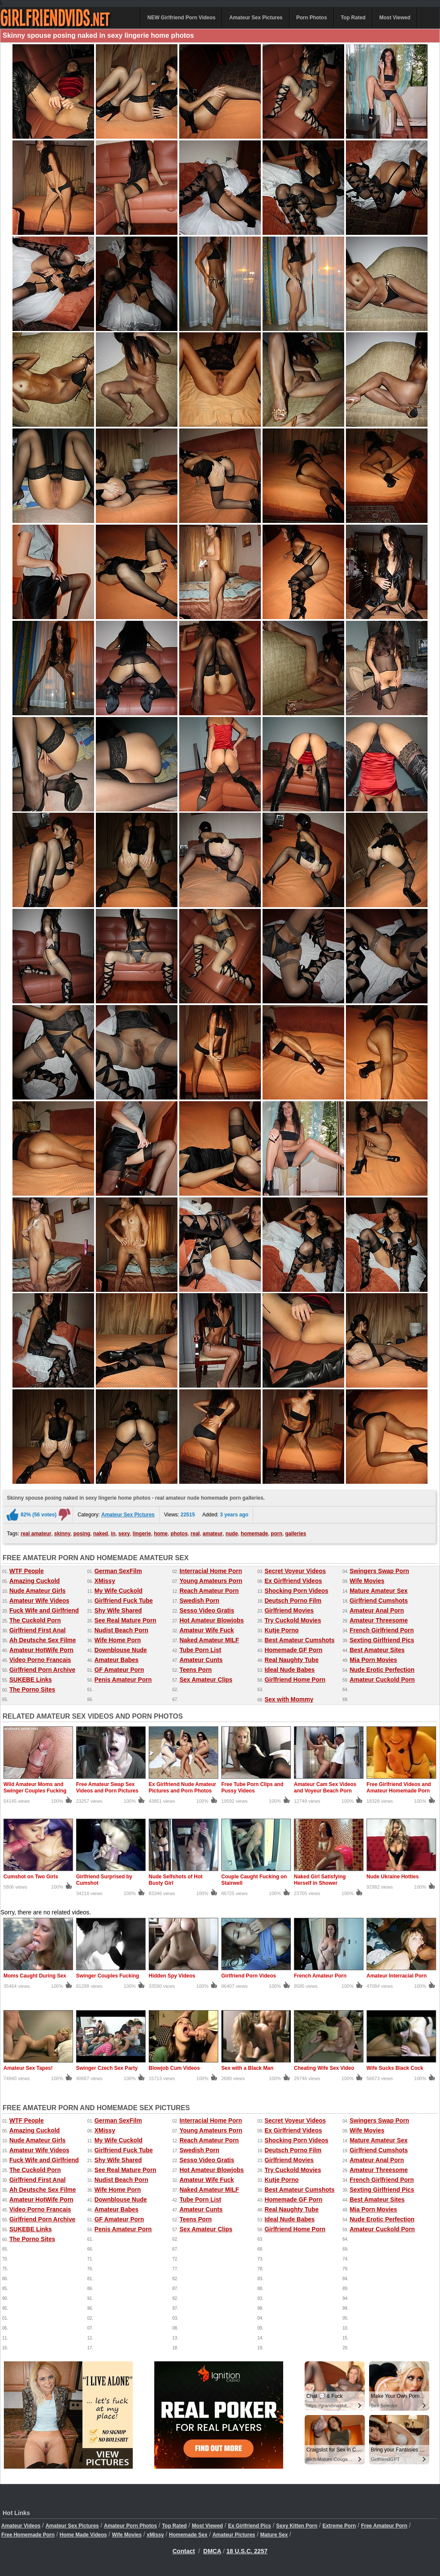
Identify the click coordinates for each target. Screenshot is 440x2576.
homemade (254, 1534)
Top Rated (353, 18)
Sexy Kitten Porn (297, 2526)
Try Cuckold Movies (293, 1620)
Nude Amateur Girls (37, 1590)
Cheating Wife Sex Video (324, 2068)
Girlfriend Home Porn (295, 1679)
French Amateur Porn (320, 1976)
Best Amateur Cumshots (300, 1640)
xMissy (155, 2535)
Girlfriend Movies (289, 1610)
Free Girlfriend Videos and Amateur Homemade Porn (399, 1787)
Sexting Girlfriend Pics (382, 1640)
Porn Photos (311, 18)
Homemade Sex (188, 2535)
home (161, 1534)
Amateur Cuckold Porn (382, 1679)
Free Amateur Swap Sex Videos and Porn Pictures (107, 1787)
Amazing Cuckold (34, 1580)
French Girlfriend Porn (382, 1630)
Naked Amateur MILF (209, 1640)
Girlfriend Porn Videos (248, 1976)
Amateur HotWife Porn (41, 1649)
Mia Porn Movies (373, 1659)
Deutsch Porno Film (293, 1600)
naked (100, 1534)
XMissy (105, 1580)
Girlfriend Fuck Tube (124, 1600)
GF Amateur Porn (119, 1669)
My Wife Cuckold (119, 1590)
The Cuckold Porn (35, 1620)
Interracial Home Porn (211, 1570)
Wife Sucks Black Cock (395, 2068)
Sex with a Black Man (247, 2068)
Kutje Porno (282, 1630)
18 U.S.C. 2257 (247, 2551)
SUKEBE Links (30, 1679)
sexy (124, 1534)
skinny (62, 1534)
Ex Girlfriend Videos (293, 1580)
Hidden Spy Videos (172, 1976)
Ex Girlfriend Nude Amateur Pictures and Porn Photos (182, 1787)
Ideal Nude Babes (290, 1669)
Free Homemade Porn (28, 2535)
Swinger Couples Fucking (107, 1976)
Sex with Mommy (289, 1699)
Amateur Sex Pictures (255, 18)
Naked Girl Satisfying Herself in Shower (320, 1880)
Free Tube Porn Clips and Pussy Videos (252, 1787)
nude (232, 1534)
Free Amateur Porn (384, 2526)
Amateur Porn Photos (130, 2526)
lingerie (142, 1534)
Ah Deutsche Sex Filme (42, 1640)
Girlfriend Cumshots (379, 1600)
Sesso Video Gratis (207, 1610)
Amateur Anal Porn (377, 1610)
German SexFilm (118, 1570)
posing (81, 1534)
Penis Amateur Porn (123, 1679)
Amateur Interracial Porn (397, 1976)
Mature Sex (274, 2535)
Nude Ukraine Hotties (393, 1877)
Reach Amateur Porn (209, 1590)
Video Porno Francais (40, 1659)
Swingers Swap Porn (379, 1570)
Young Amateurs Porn (211, 1580)
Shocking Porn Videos (296, 1590)
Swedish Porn (200, 1600)
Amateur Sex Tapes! (28, 2068)
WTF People (26, 1570)
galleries (295, 1534)
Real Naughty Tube (292, 1659)
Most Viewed (394, 18)
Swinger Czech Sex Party (107, 2068)
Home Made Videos (83, 2535)
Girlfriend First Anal (37, 1630)
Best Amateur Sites (377, 1649)
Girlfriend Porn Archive (42, 1669)
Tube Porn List (200, 1649)
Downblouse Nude (121, 1649)
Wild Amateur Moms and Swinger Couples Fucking (35, 1787)
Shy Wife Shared (118, 1610)
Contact (184, 2551)
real (195, 1534)
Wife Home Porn (118, 1640)
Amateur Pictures (233, 2535)
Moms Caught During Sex (34, 1976)
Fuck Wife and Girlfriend (44, 1610)
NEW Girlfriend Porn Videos (181, 18)
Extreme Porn (339, 2526)
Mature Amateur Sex (379, 1590)
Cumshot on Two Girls (30, 1877)
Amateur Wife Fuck (207, 1630)
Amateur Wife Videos (39, 1600)
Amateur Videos (20, 2526)
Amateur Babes (117, 1659)
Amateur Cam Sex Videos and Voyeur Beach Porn (325, 1787)
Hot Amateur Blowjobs (212, 1620)
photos (179, 1534)
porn (276, 1534)
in (113, 1534)
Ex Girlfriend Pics (249, 2526)
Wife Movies (367, 1580)
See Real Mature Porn (125, 1620)
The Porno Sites (32, 1689)
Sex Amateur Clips (206, 1679)
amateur (213, 1534)
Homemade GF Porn (294, 1649)
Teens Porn (196, 1669)
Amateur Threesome (379, 1620)
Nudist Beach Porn (121, 1630)
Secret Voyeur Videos (295, 1570)
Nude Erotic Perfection (382, 1669)
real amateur (36, 1534)
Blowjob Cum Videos (174, 2068)
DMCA (212, 2551)
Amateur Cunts (201, 1659)
